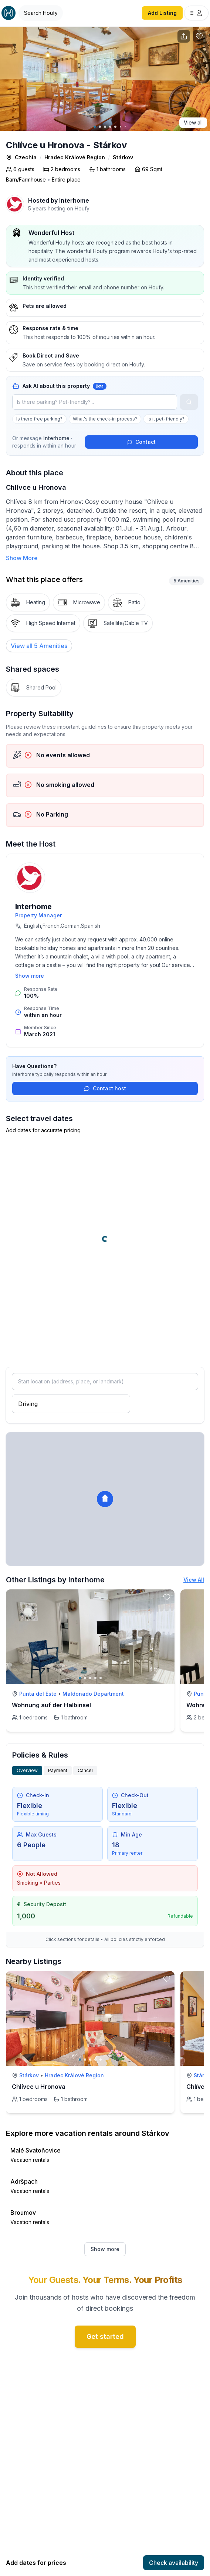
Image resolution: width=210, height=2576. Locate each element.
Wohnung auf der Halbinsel (51, 1705)
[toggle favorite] (166, 1597)
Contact (141, 442)
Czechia (26, 157)
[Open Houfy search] (40, 13)
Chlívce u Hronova (38, 2086)
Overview (27, 1770)
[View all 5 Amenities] (39, 645)
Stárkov (123, 157)
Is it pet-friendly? (166, 419)
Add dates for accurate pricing (43, 1130)
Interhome (74, 200)
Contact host (105, 1088)
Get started (105, 2336)
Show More (22, 558)
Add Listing (162, 13)
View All (193, 1579)
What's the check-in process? (105, 419)
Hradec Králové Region (74, 157)
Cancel (85, 1770)
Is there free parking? (39, 419)
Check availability (173, 2562)
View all (193, 122)
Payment (57, 1770)
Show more (29, 976)
